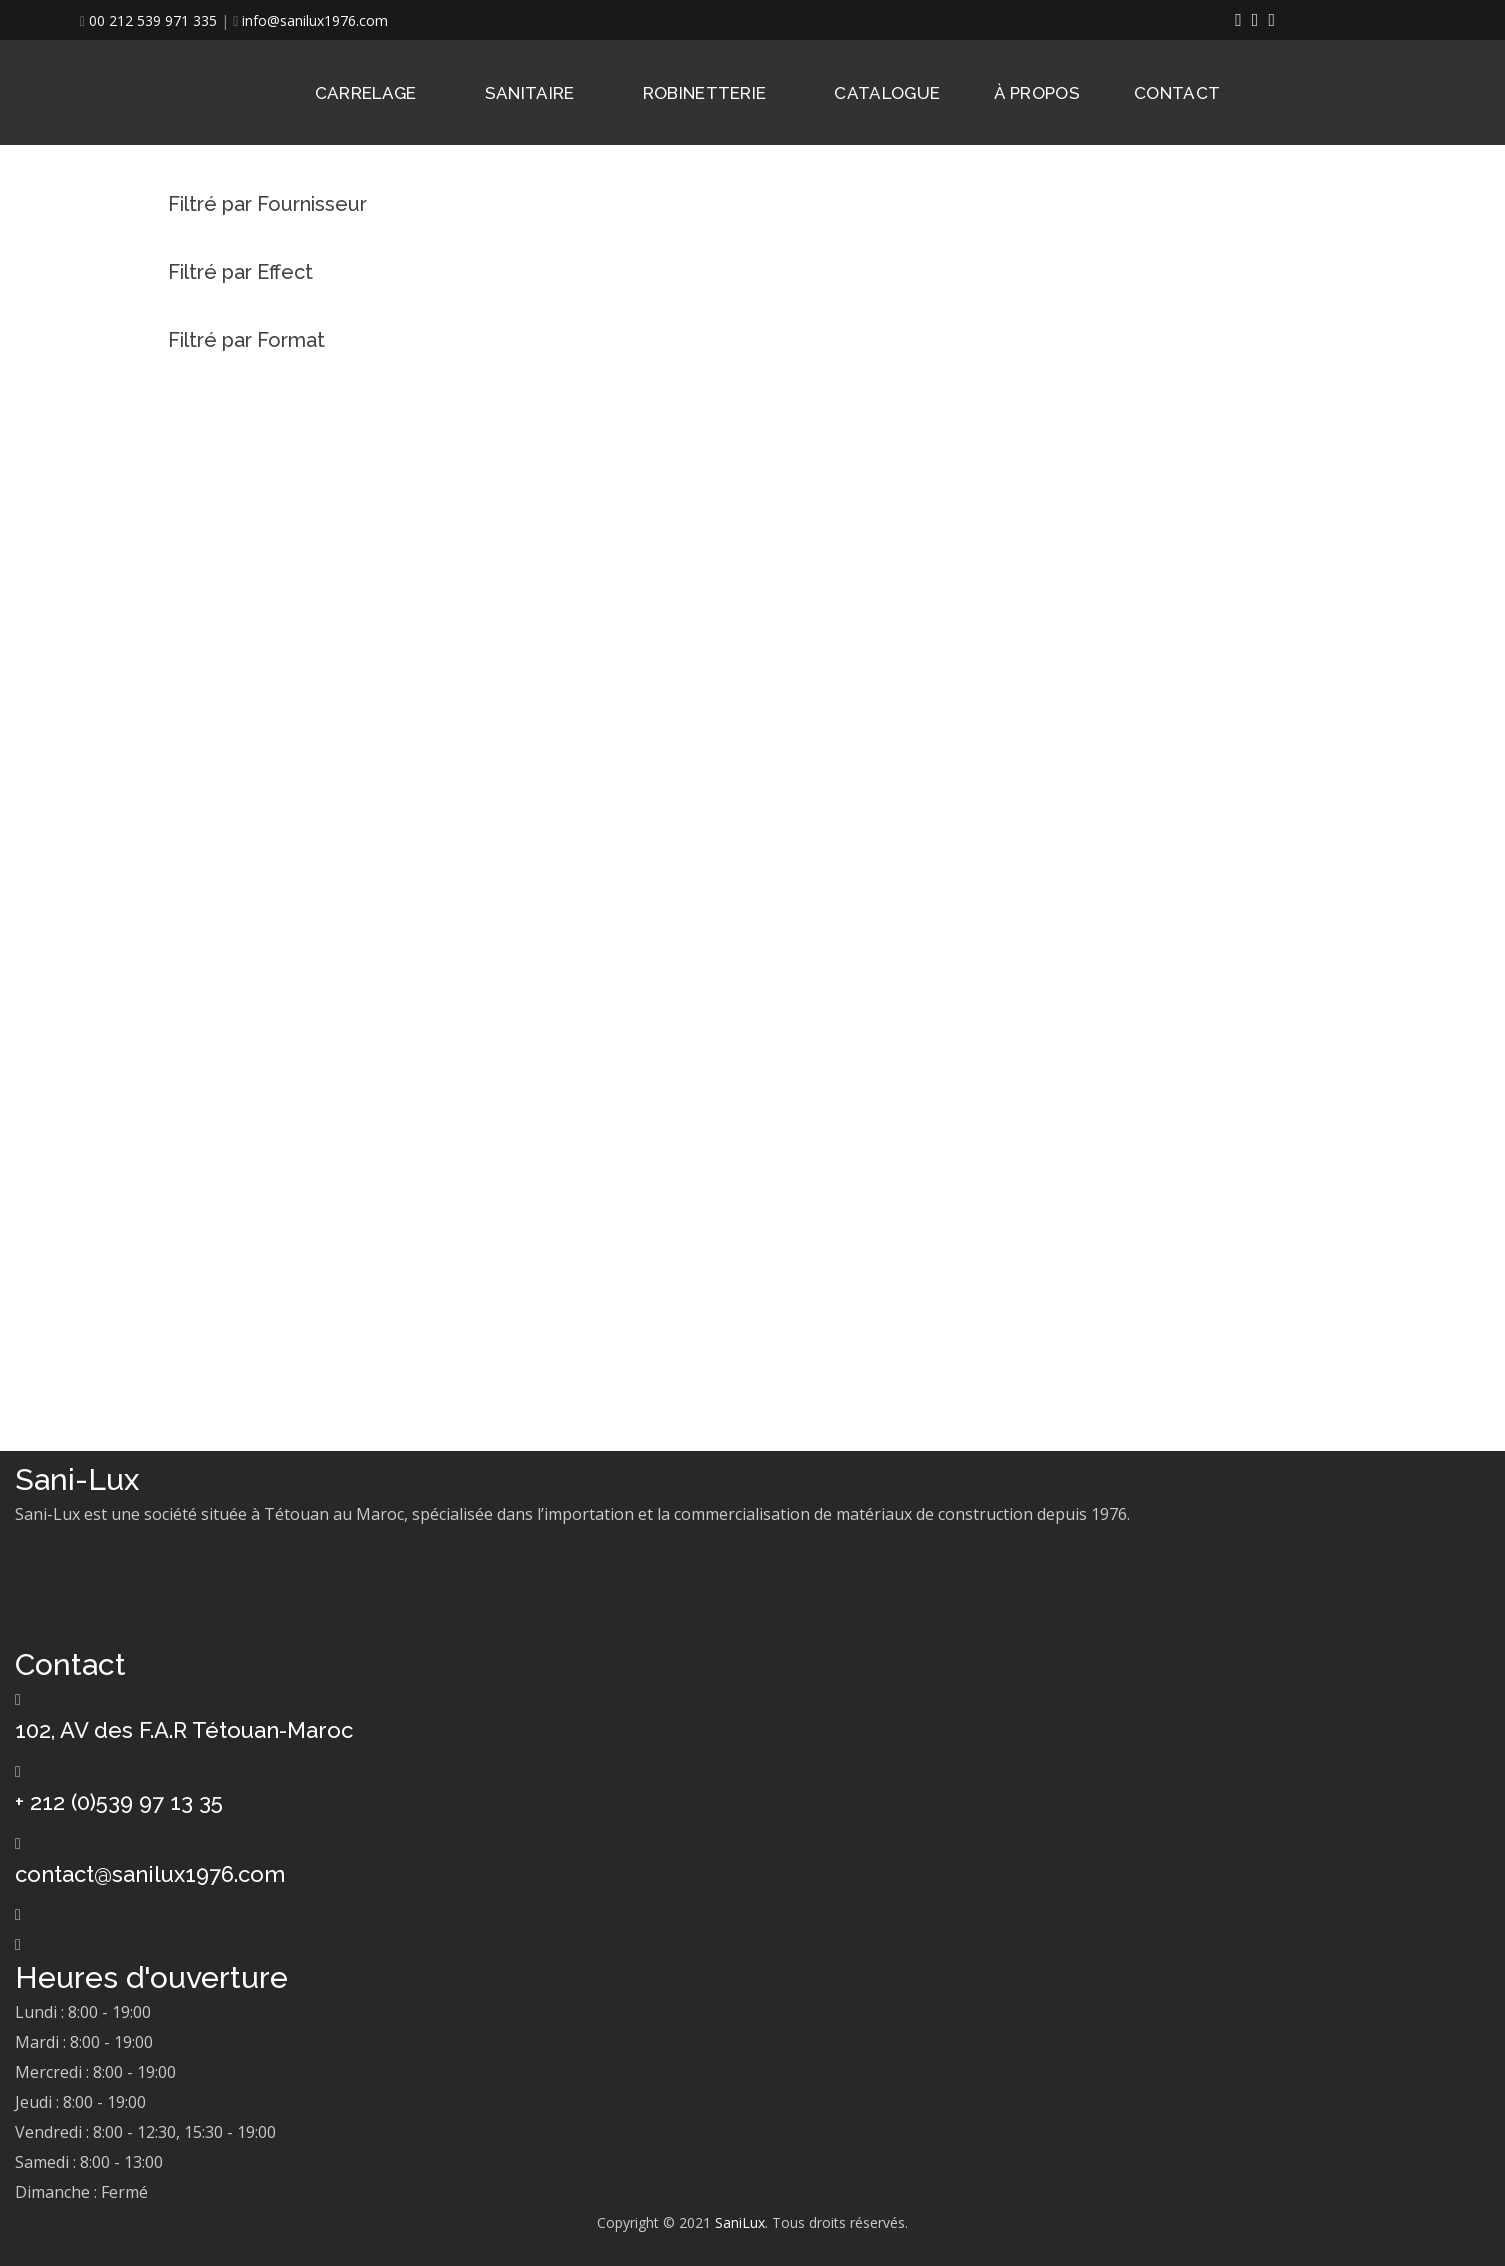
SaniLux (740, 2222)
